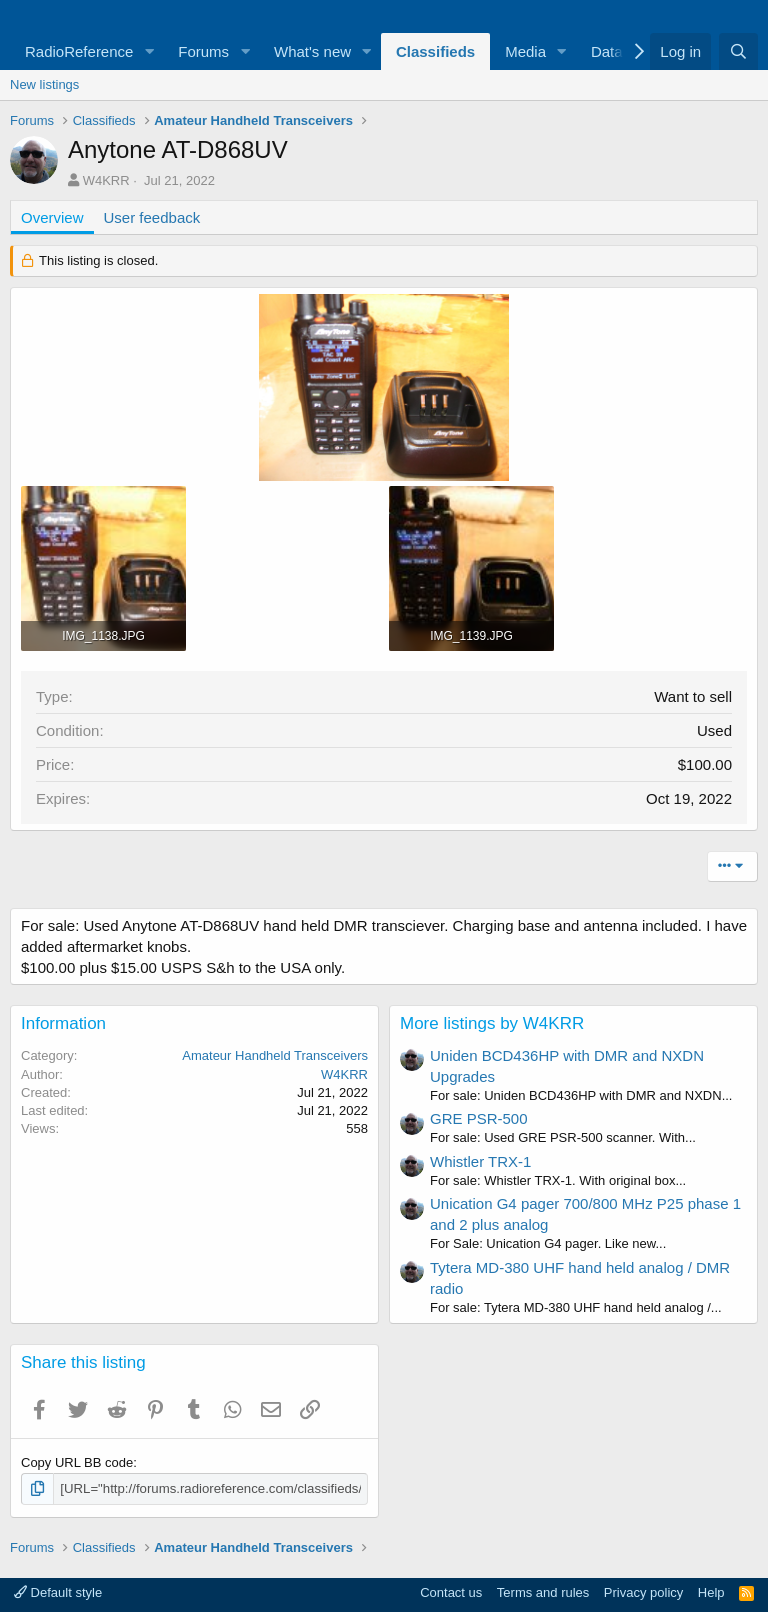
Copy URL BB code (77, 1462)
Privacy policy (643, 1592)
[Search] (738, 51)
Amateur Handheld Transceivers (275, 1055)
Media (525, 51)
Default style (58, 1592)
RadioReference (79, 51)
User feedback (152, 217)
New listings (44, 84)
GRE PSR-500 (479, 1118)
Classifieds (435, 51)
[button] (149, 51)
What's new (312, 51)
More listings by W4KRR (492, 1023)
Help (711, 1592)
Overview (52, 217)
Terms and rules (543, 1592)
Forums (203, 51)
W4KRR (106, 180)
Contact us (451, 1592)
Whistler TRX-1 (480, 1161)
